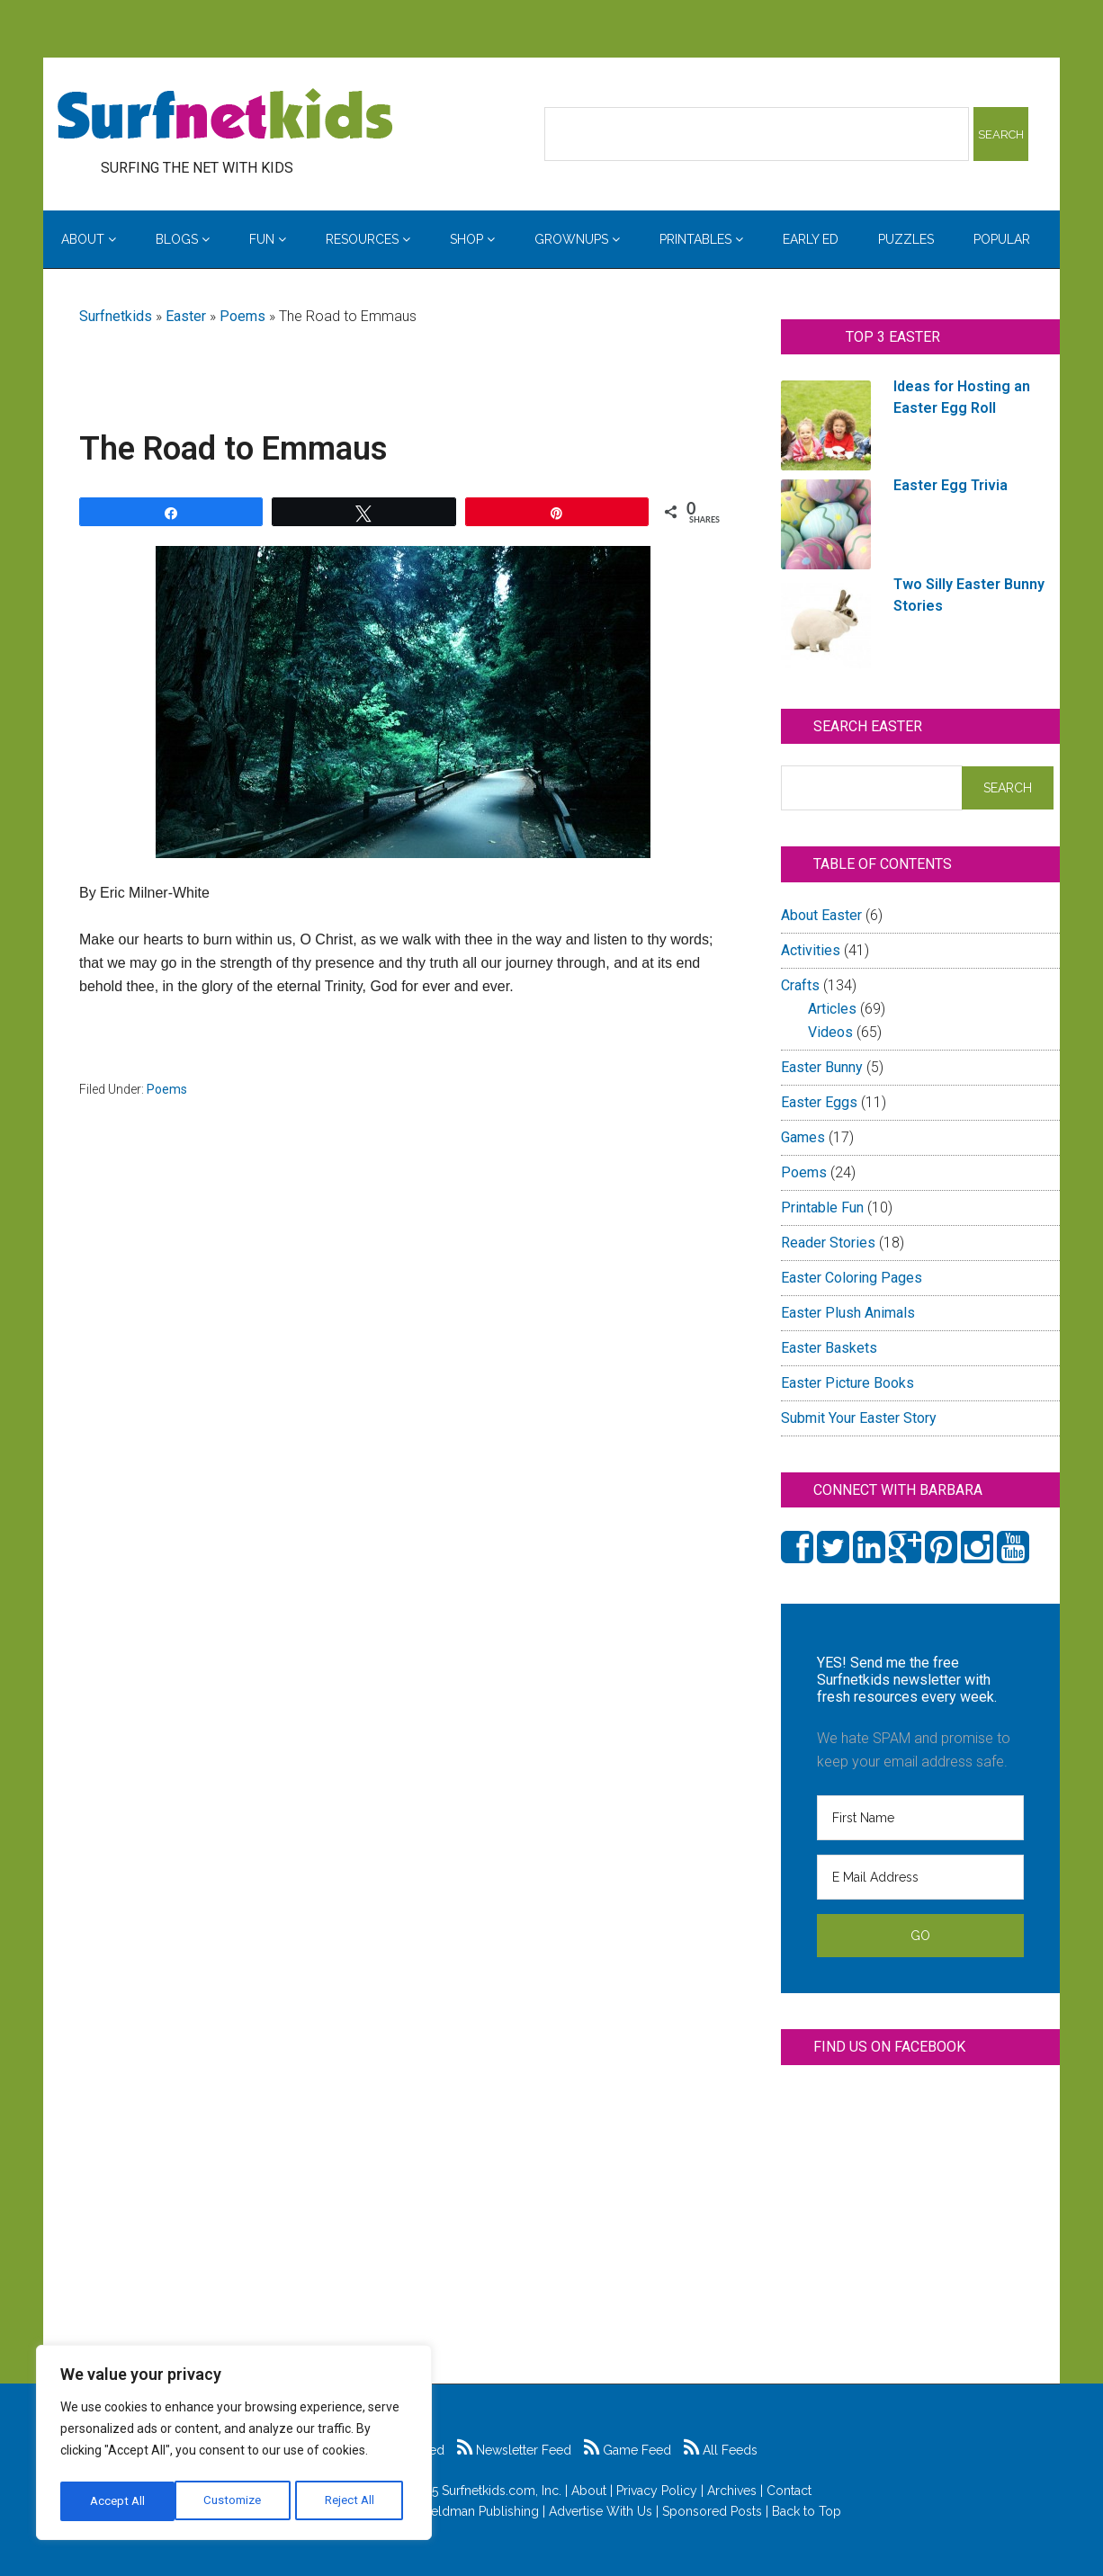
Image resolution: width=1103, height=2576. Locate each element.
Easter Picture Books (847, 1382)
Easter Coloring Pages (851, 1277)
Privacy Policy (656, 2490)
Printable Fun (822, 1207)
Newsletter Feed (514, 2450)
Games (803, 1137)
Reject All (236, 2501)
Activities (810, 950)
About (588, 2490)
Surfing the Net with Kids (225, 116)
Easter (186, 316)
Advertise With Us (600, 2511)
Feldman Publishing (481, 2511)
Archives (732, 2490)
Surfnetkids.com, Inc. (501, 2490)
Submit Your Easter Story (859, 1418)
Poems (242, 316)
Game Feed (627, 2450)
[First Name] (920, 1817)
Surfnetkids (115, 316)
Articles (832, 1008)
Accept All (352, 2501)
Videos (830, 1032)
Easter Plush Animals (848, 1312)
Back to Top (806, 2511)
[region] (234, 2445)
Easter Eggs (819, 1102)
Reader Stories (828, 1242)
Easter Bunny (822, 1067)
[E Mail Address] (920, 1877)
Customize (118, 2501)
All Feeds (721, 2450)
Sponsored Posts (712, 2511)
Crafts (800, 985)
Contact (789, 2490)
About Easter (821, 915)
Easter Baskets (829, 1347)
